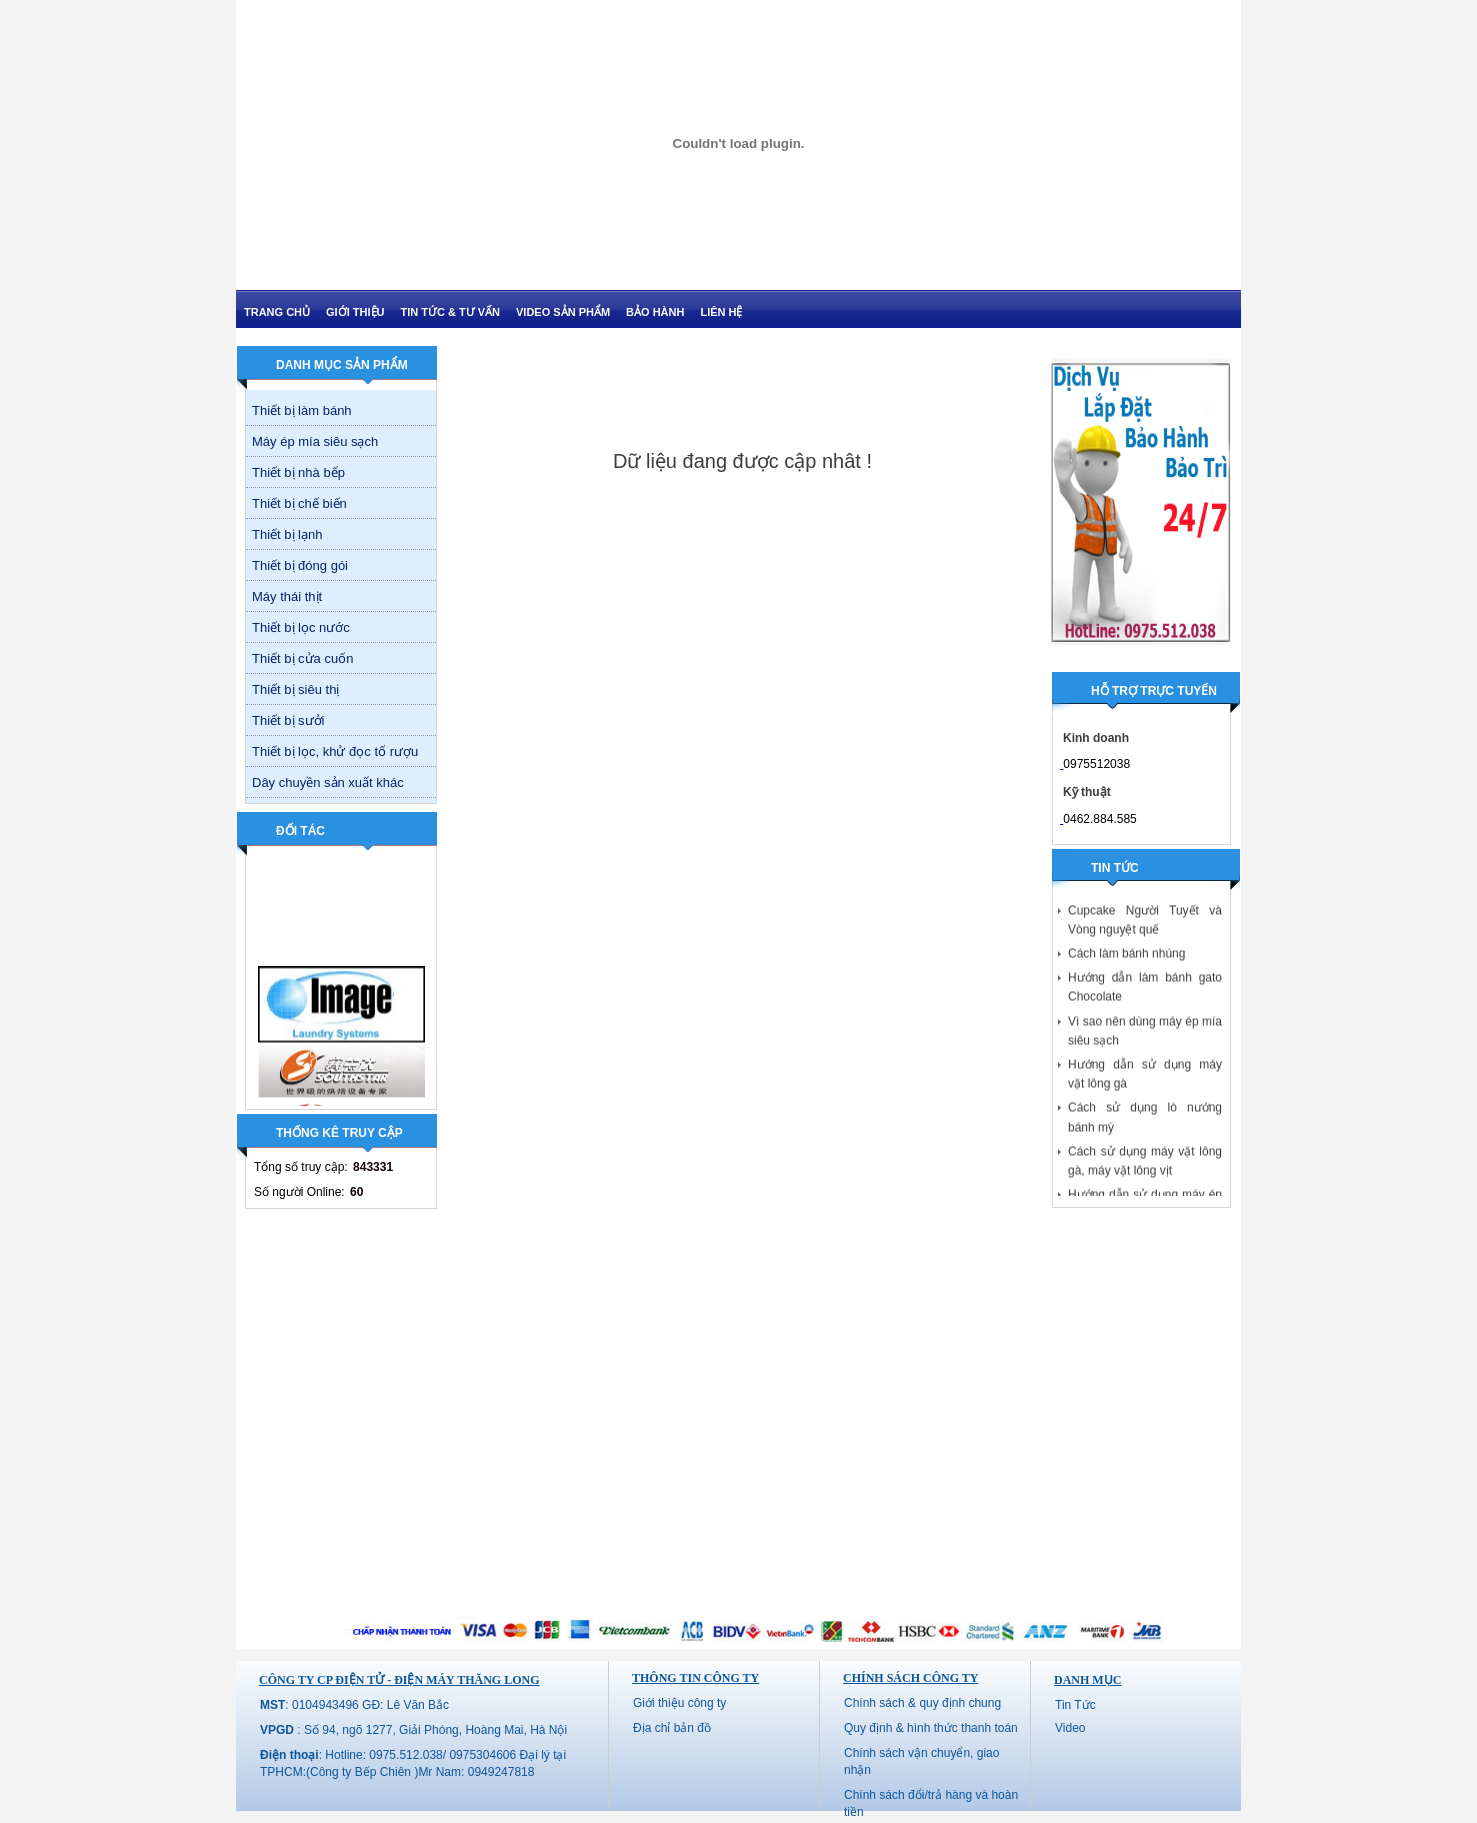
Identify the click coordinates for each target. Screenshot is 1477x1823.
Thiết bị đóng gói (300, 565)
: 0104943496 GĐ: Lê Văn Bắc (354, 1705)
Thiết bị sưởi (288, 720)
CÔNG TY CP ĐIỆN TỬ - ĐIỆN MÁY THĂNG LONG (399, 1680)
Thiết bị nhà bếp (298, 472)
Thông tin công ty (695, 1678)
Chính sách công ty (910, 1678)
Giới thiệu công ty (679, 1703)
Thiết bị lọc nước (301, 627)
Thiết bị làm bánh (302, 410)
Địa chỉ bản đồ (672, 1728)
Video (1070, 1728)
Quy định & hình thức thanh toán (931, 1728)
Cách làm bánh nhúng (1126, 957)
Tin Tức (1075, 1705)
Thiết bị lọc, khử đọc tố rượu (335, 751)
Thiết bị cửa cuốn (302, 658)
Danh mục (1087, 1680)
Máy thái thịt (287, 596)
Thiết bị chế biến (299, 503)
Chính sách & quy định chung (922, 1703)
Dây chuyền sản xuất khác (328, 782)
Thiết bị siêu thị (295, 689)
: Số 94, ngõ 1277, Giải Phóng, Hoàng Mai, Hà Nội (413, 1730)
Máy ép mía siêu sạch (315, 441)
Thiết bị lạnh (287, 534)
